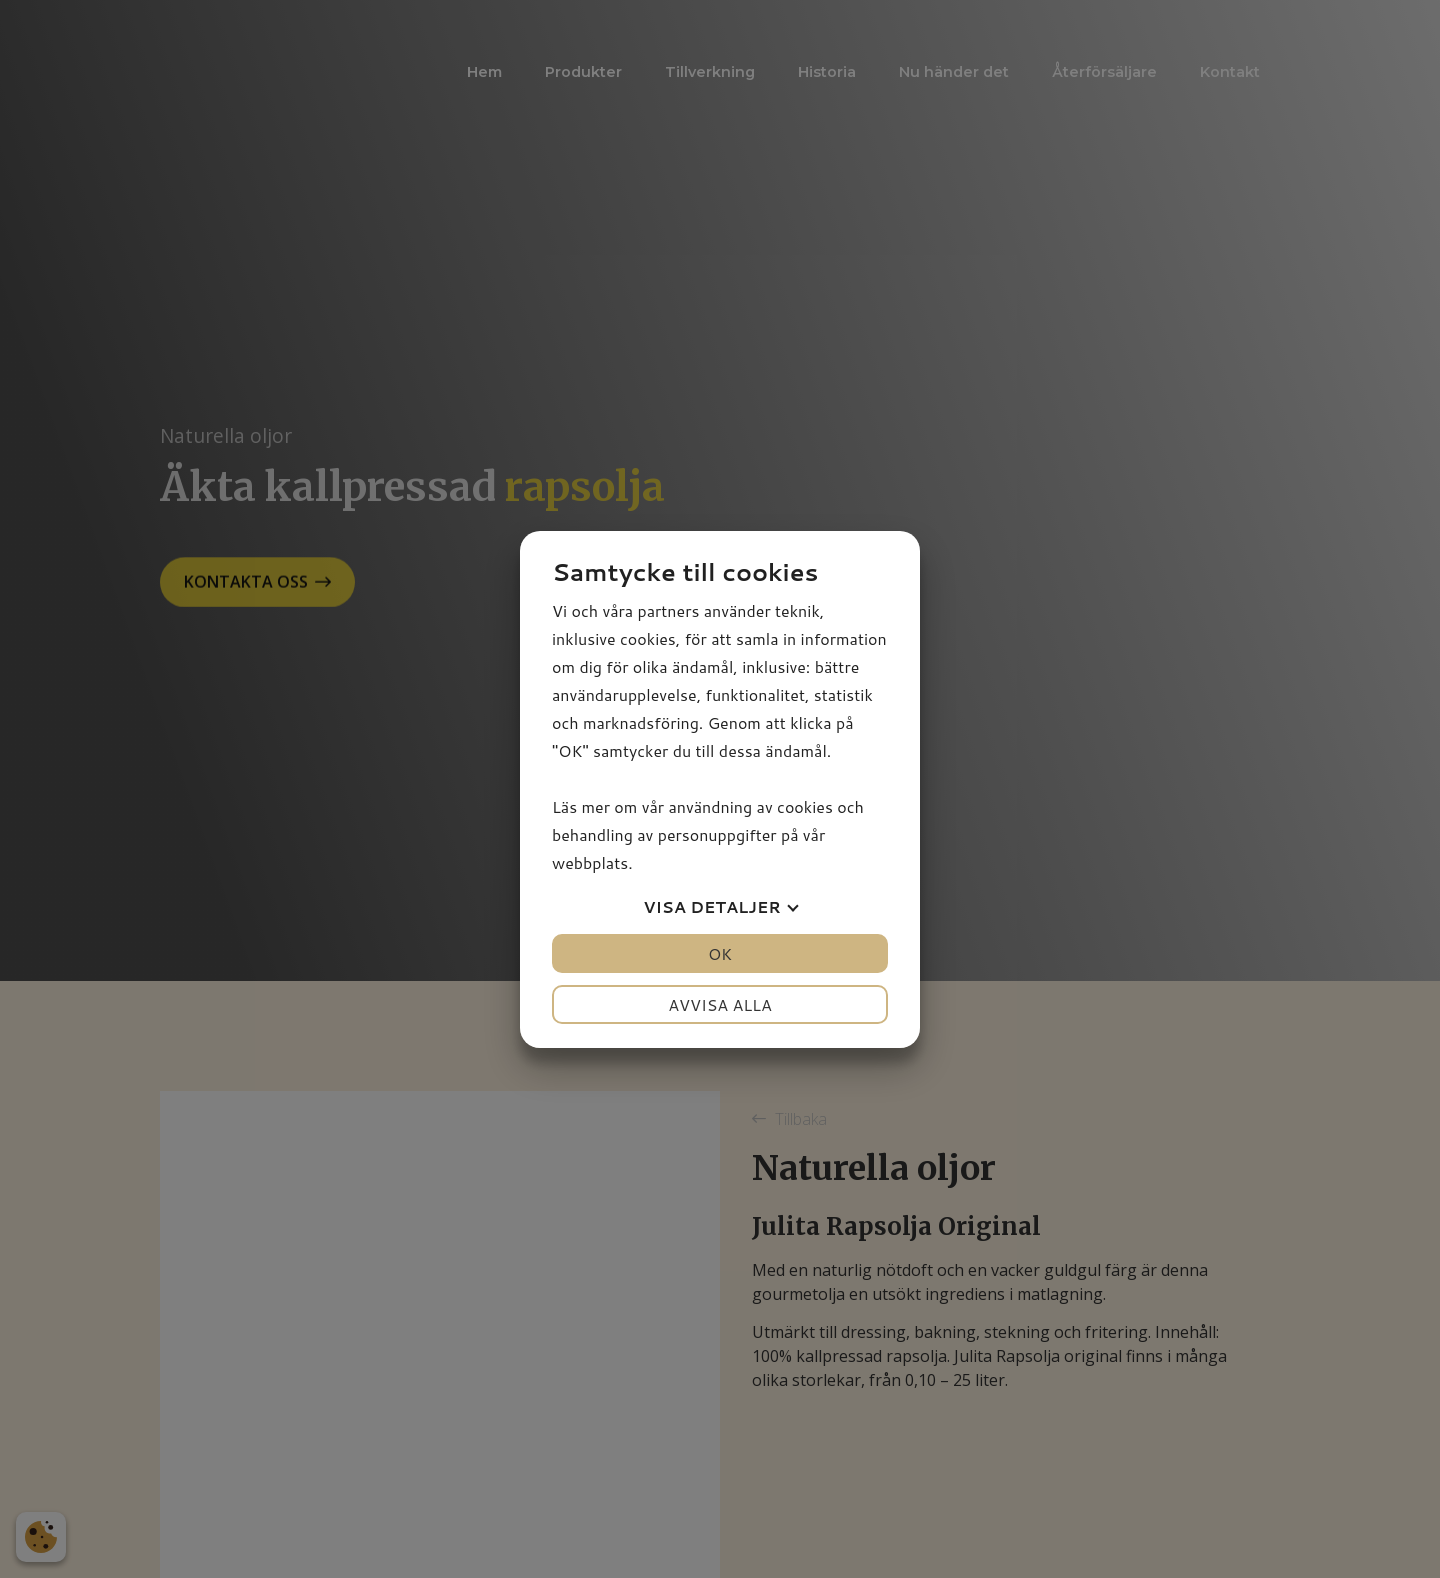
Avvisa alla (720, 1004)
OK (720, 953)
